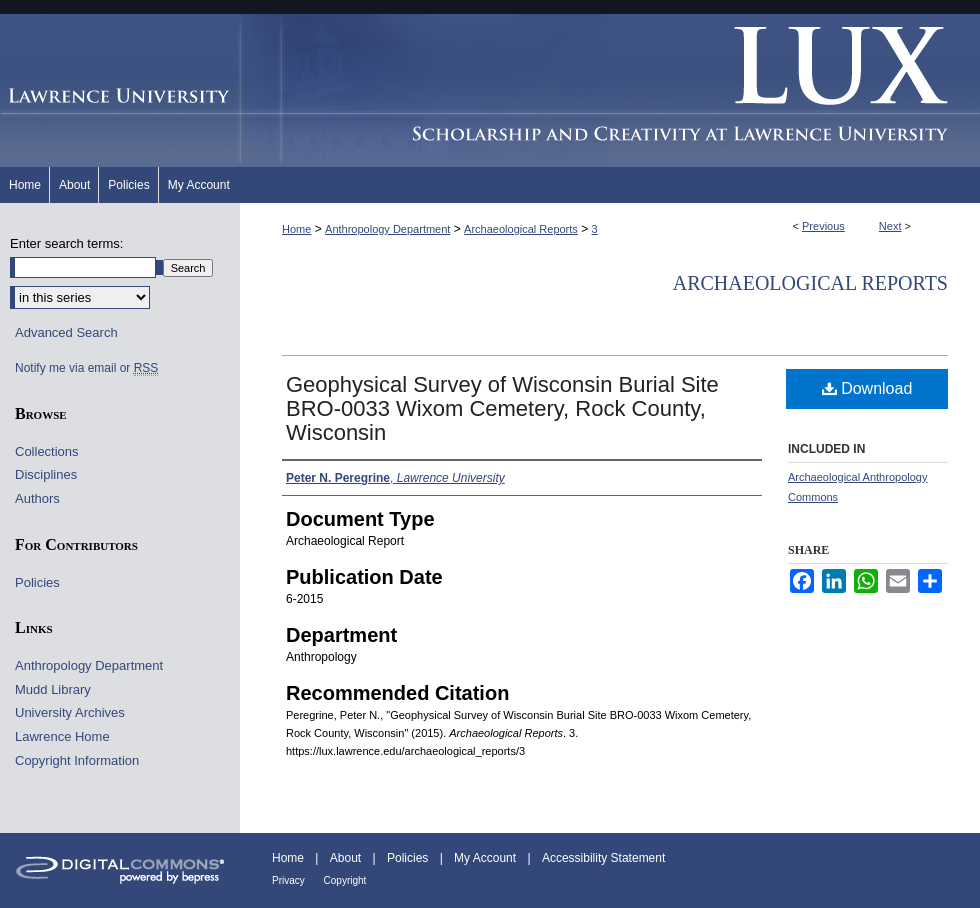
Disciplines (46, 474)
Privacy (290, 880)
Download (867, 388)
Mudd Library (53, 689)
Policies (37, 582)
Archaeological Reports (521, 229)
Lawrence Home (62, 736)
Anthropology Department (387, 229)
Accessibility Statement (603, 858)
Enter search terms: (66, 243)
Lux (610, 90)
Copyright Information (77, 760)
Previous (823, 226)
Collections (47, 451)
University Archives (70, 712)
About (347, 858)
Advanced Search (66, 332)
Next (890, 226)
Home (296, 229)
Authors (37, 498)
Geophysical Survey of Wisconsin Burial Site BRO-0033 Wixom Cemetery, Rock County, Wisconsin (502, 408)
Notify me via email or (86, 368)
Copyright (345, 880)
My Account (486, 858)
